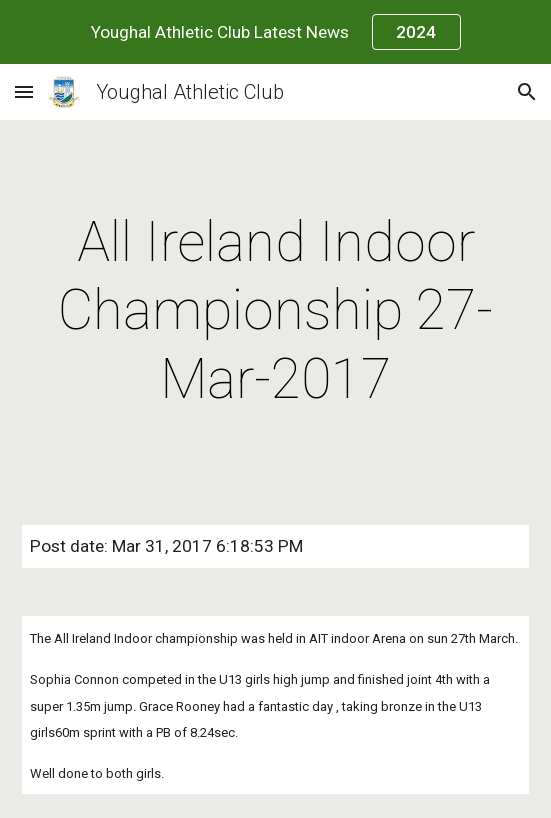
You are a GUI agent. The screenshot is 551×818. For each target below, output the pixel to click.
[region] (275, 32)
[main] (275, 310)
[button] (24, 91)
